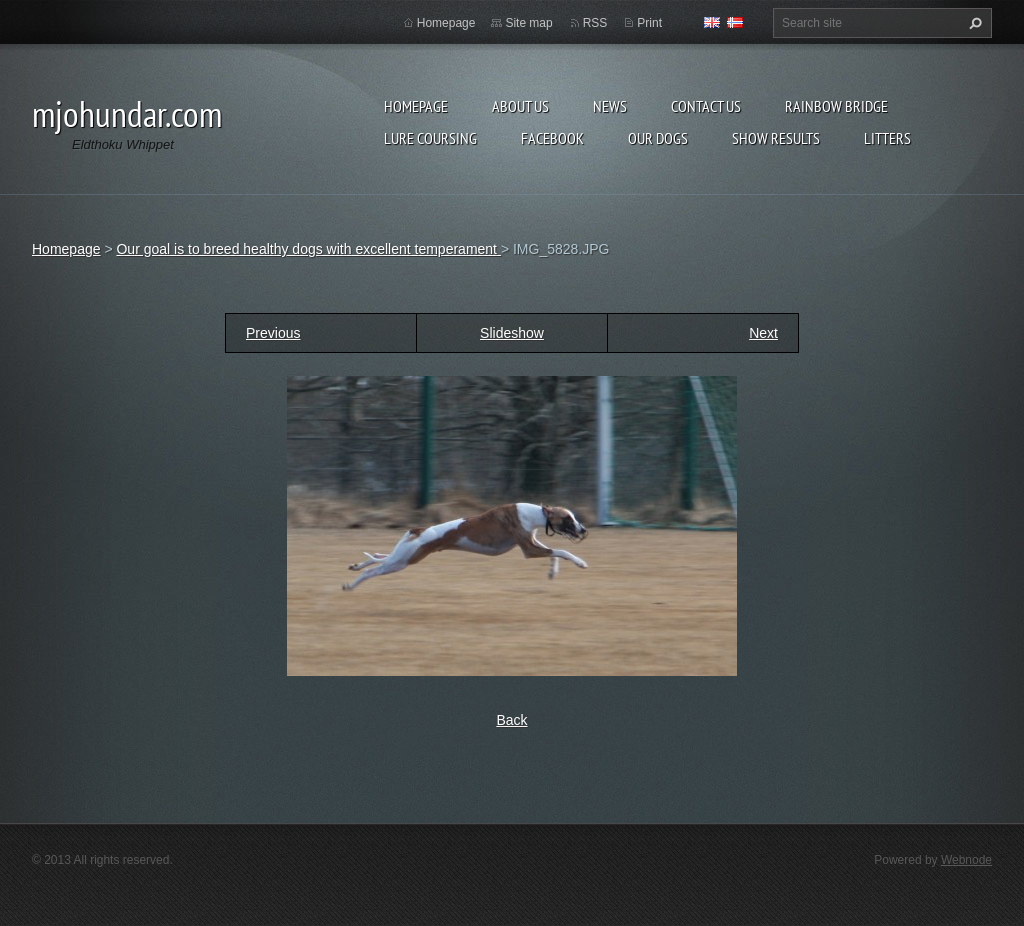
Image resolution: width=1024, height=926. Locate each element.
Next (763, 333)
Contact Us (706, 106)
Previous (273, 333)
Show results (776, 138)
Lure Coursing (430, 138)
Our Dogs (658, 138)
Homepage (416, 106)
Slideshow (512, 333)
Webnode (966, 860)
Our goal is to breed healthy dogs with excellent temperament (308, 249)
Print (649, 23)
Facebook (552, 138)
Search (973, 23)
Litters (887, 138)
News (610, 106)
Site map (528, 23)
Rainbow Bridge (836, 106)
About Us (520, 106)
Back (511, 720)
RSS (595, 23)
